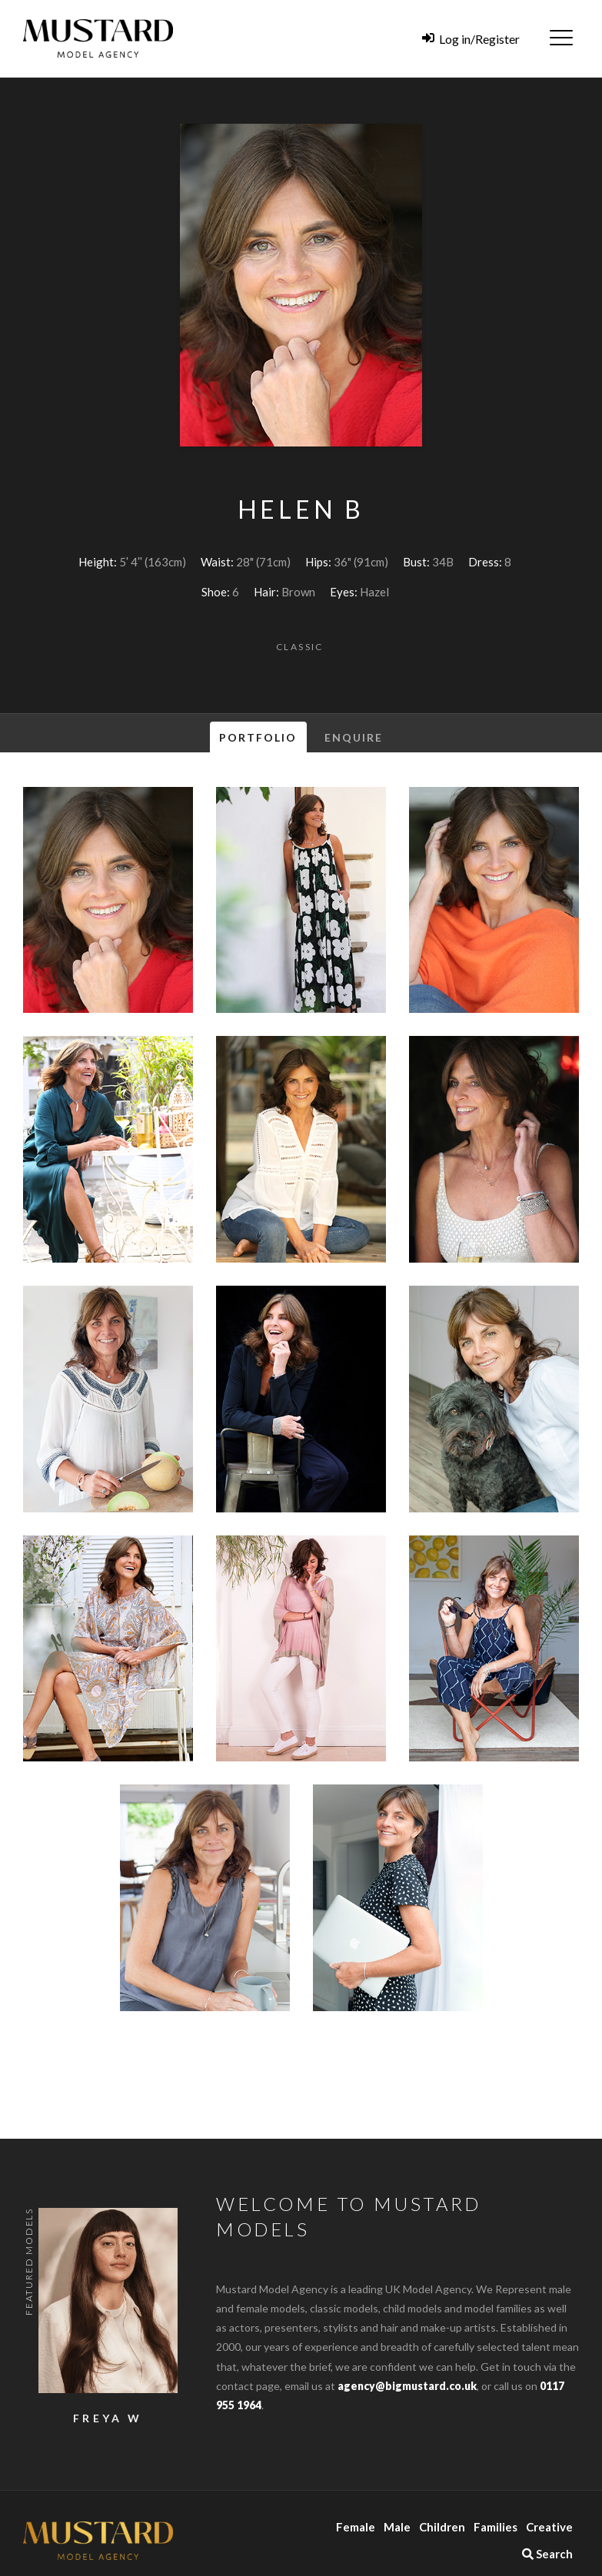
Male (397, 2527)
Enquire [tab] (354, 737)
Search (547, 2554)
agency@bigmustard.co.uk (407, 2385)
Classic (300, 646)
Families (495, 2527)
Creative (549, 2527)
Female (355, 2527)
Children (442, 2527)
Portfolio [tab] (258, 737)
